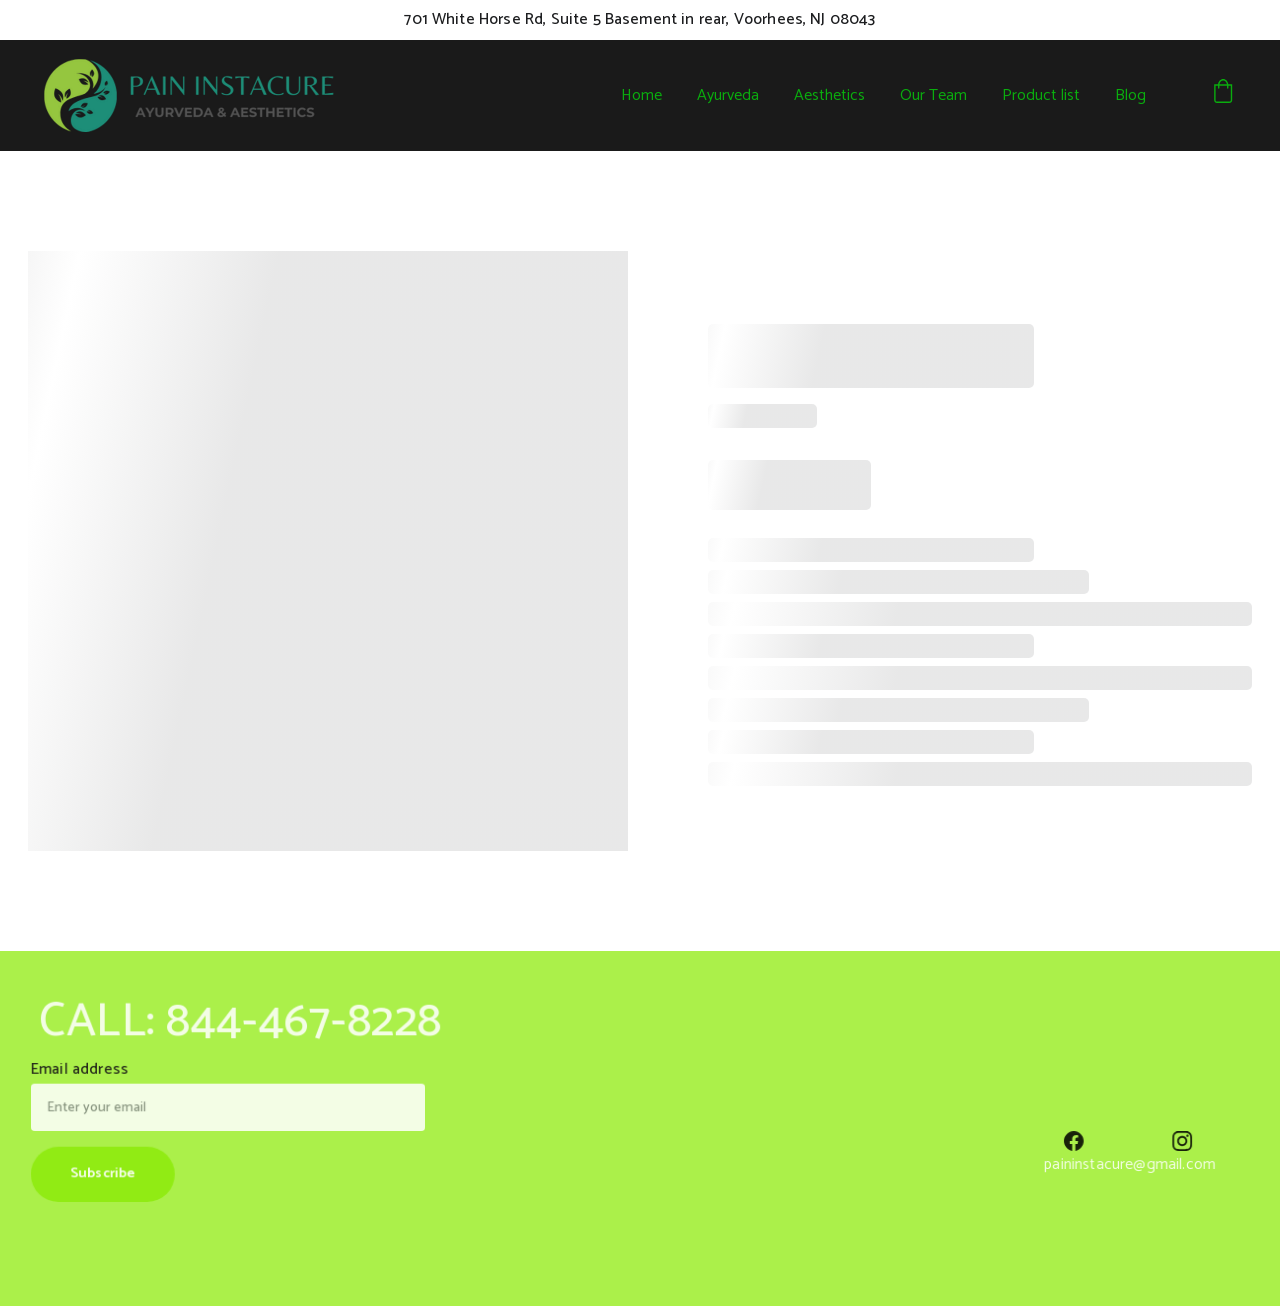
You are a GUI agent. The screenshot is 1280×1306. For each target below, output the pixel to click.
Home (641, 95)
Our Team (933, 95)
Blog (1130, 95)
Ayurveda (728, 95)
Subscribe (107, 1172)
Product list (1041, 95)
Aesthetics (829, 95)
